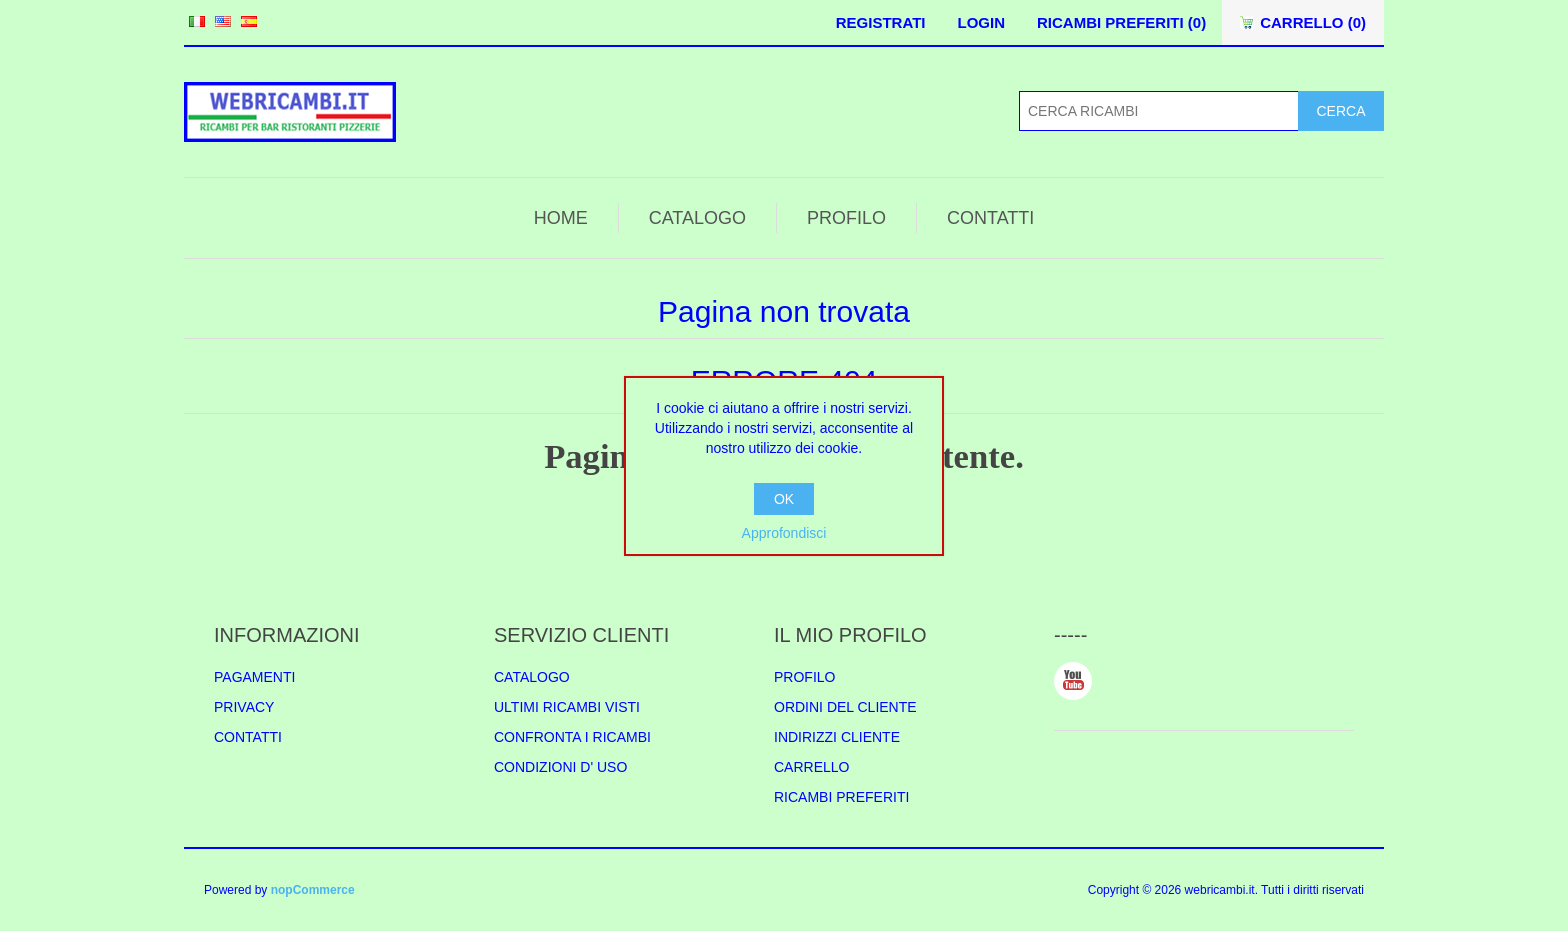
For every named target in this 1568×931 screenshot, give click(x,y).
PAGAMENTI (254, 677)
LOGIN (981, 22)
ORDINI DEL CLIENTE (845, 707)
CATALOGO (697, 218)
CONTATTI (990, 218)
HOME (561, 218)
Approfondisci (784, 533)
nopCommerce (313, 890)
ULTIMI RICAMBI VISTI (567, 707)
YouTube (1073, 681)
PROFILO (846, 218)
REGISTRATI (881, 22)
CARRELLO (811, 767)
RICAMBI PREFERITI (841, 797)
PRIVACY (244, 707)
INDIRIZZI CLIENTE (837, 737)
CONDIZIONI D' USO (560, 767)
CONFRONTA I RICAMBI (572, 737)
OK (784, 499)
